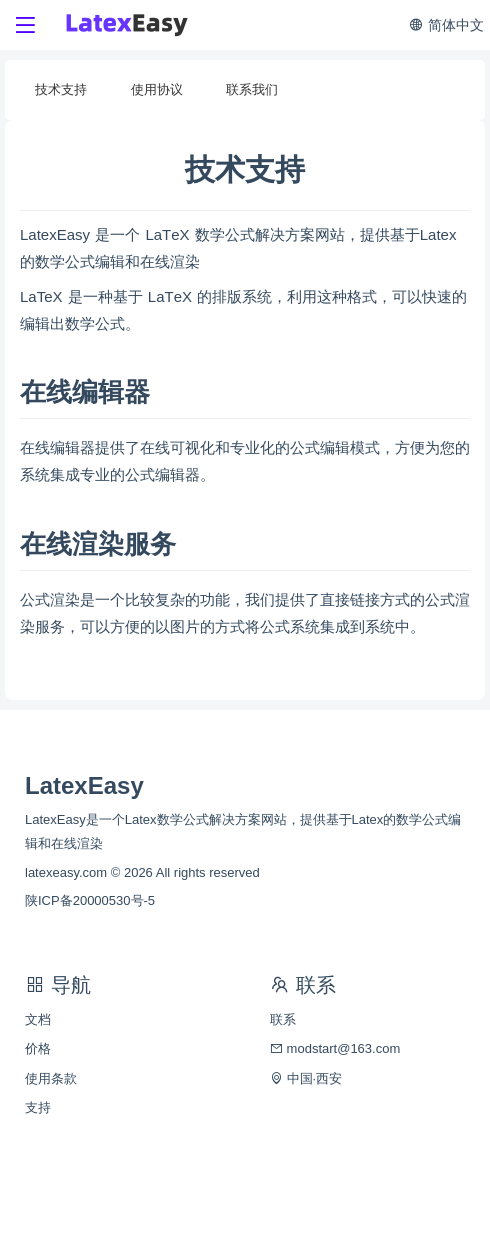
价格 (38, 1048)
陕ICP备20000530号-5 (90, 900)
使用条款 (51, 1078)
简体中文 (446, 25)
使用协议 (157, 89)
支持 (38, 1107)
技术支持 (61, 89)
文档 (38, 1019)
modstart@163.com (335, 1048)
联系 (283, 1019)
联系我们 (252, 89)
